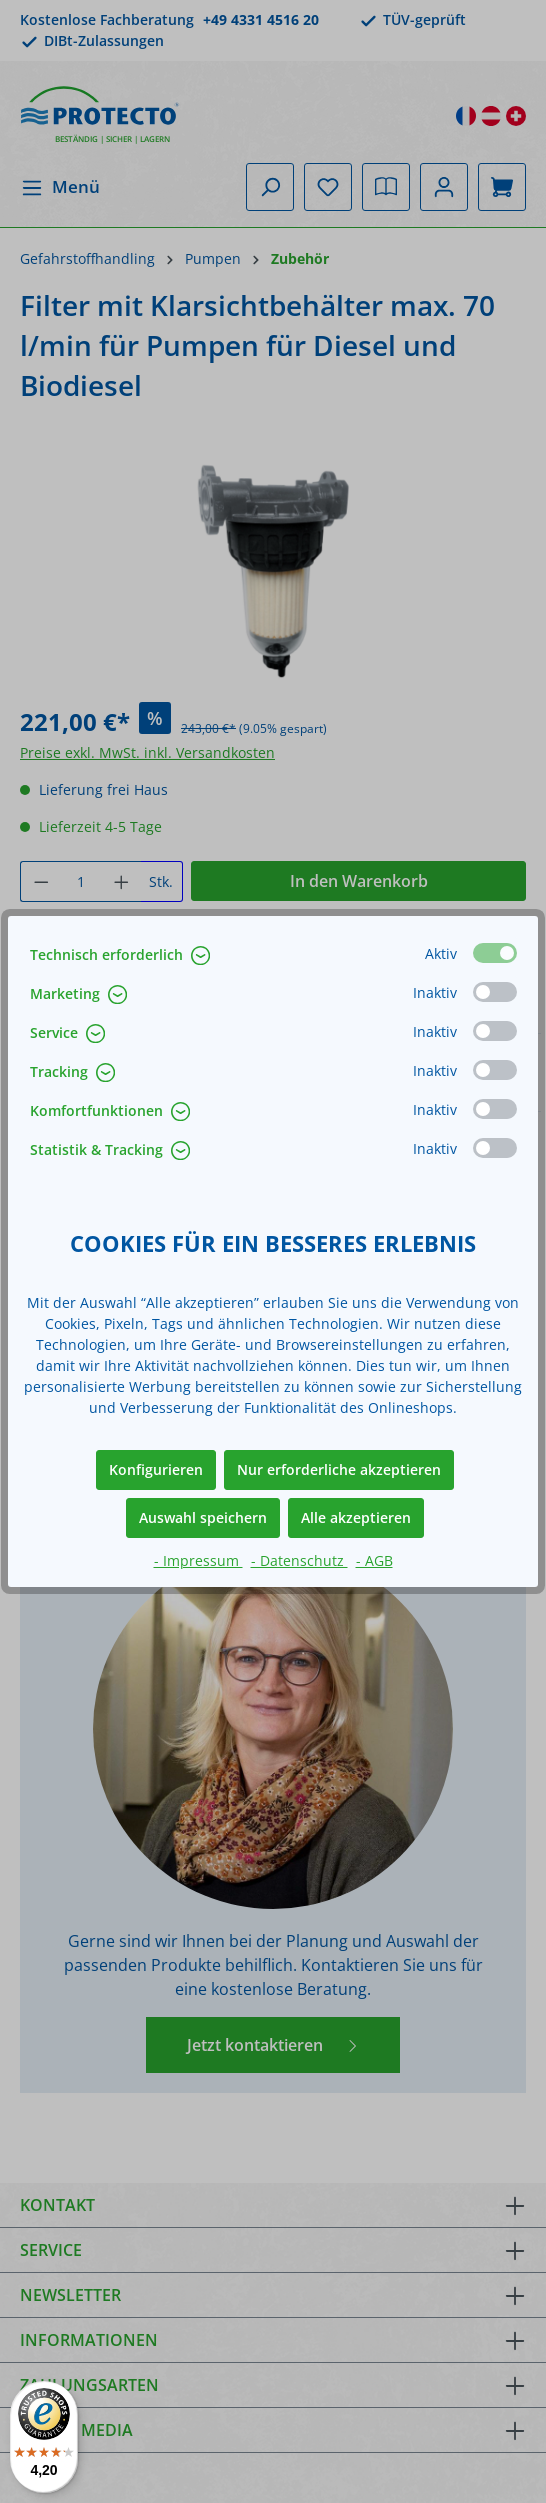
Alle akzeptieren (356, 1517)
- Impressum (198, 1560)
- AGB (374, 1560)
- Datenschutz (299, 1560)
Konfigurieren (156, 1469)
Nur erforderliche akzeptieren (339, 1469)
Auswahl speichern (203, 1517)
